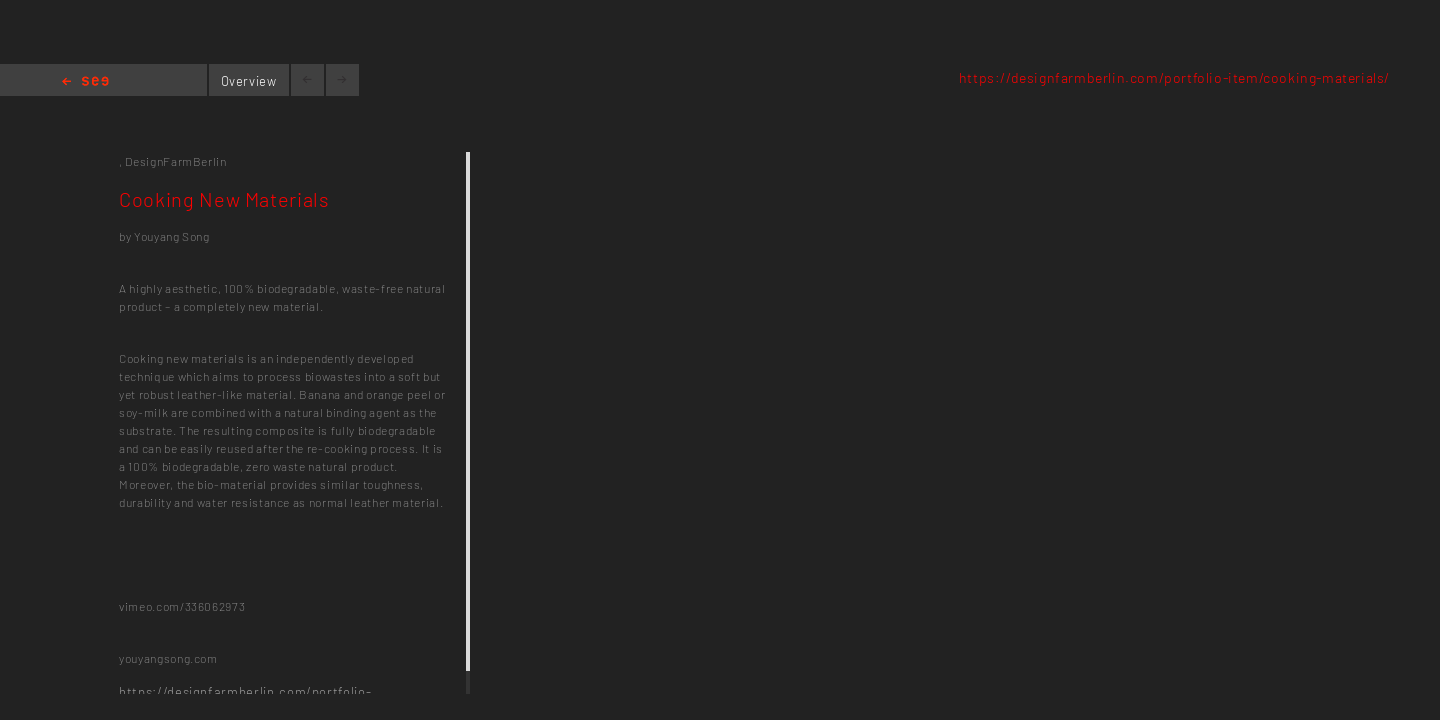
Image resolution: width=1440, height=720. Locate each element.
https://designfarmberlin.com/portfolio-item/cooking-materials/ (1174, 77)
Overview (249, 81)
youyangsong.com (168, 658)
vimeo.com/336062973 (182, 606)
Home (85, 82)
